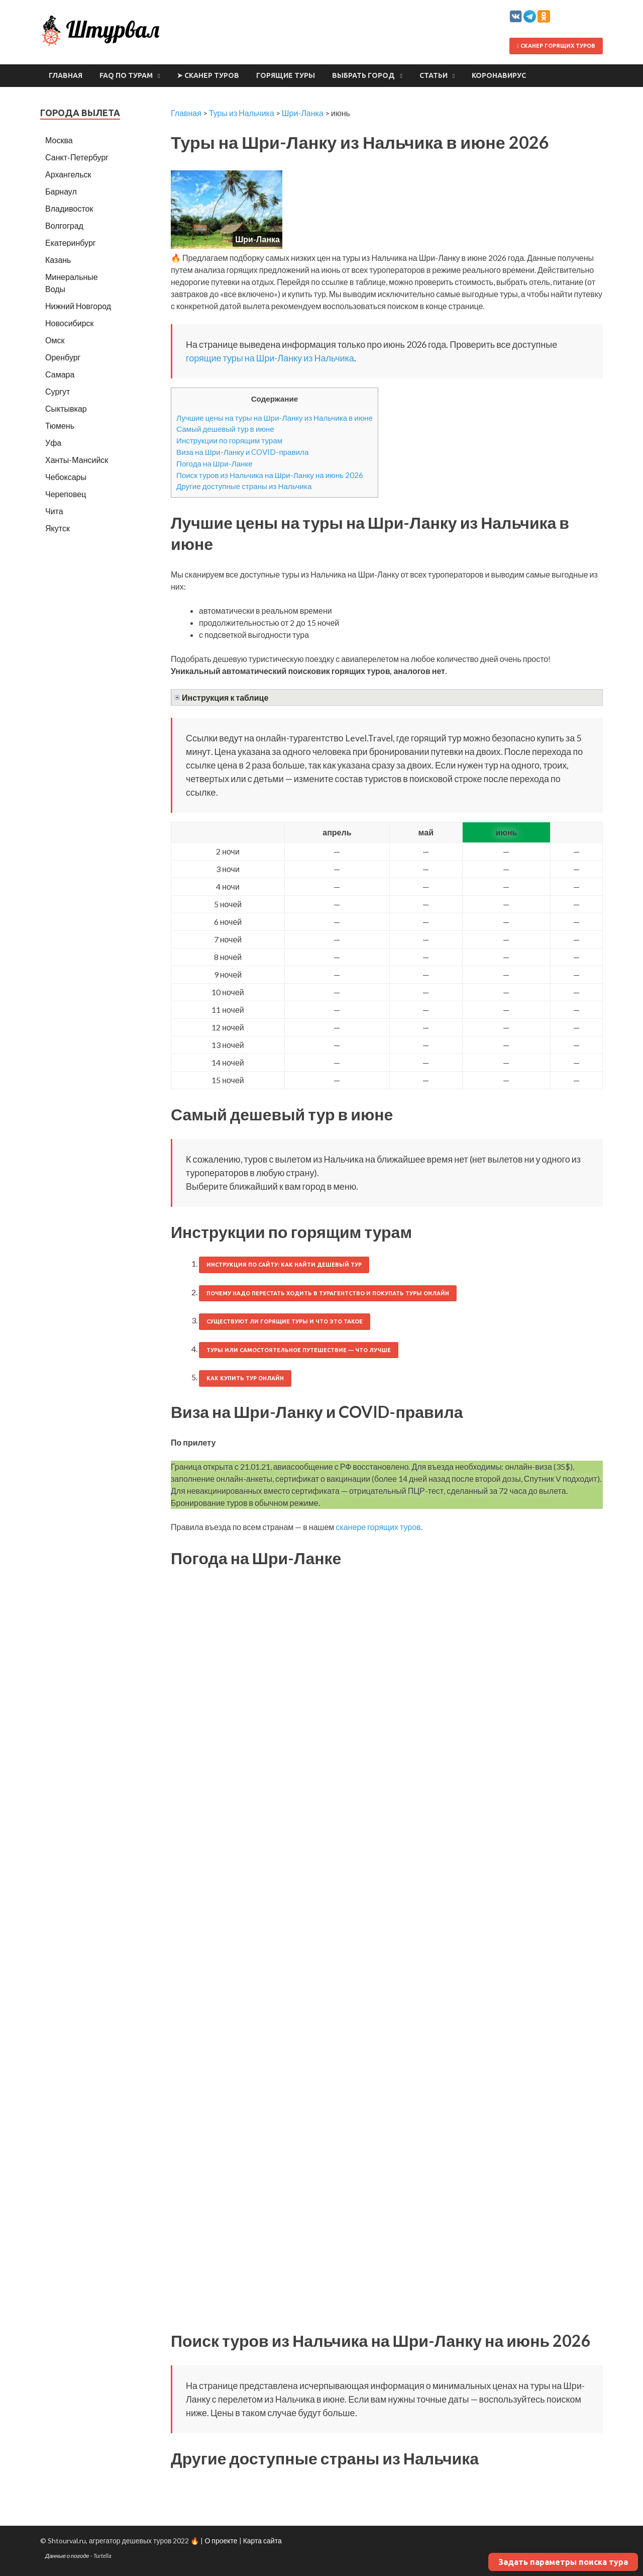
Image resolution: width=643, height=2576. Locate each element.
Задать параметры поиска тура (563, 2561)
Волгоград (64, 225)
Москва (59, 140)
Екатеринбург (70, 242)
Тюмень (59, 425)
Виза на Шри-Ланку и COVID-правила (242, 451)
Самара (59, 374)
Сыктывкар (66, 408)
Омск (54, 340)
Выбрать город (363, 75)
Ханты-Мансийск (76, 459)
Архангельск (68, 174)
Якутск (57, 528)
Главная (65, 75)
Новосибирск (69, 323)
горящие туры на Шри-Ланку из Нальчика (270, 357)
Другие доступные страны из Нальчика (243, 486)
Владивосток (69, 208)
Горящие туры (285, 75)
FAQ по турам (126, 75)
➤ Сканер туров (208, 75)
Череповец (65, 494)
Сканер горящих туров (556, 46)
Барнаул (61, 191)
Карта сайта (262, 2540)
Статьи (433, 75)
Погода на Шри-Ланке (214, 463)
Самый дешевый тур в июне (225, 428)
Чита (54, 511)
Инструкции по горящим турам (229, 440)
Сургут (57, 391)
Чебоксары (65, 477)
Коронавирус (499, 75)
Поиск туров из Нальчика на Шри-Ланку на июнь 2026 (269, 475)
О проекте (220, 2540)
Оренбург (62, 357)
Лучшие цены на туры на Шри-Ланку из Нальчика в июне (274, 417)
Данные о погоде (67, 2555)
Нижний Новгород (78, 306)
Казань (58, 259)
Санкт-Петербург (77, 157)
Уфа (53, 442)
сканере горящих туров (378, 1527)
